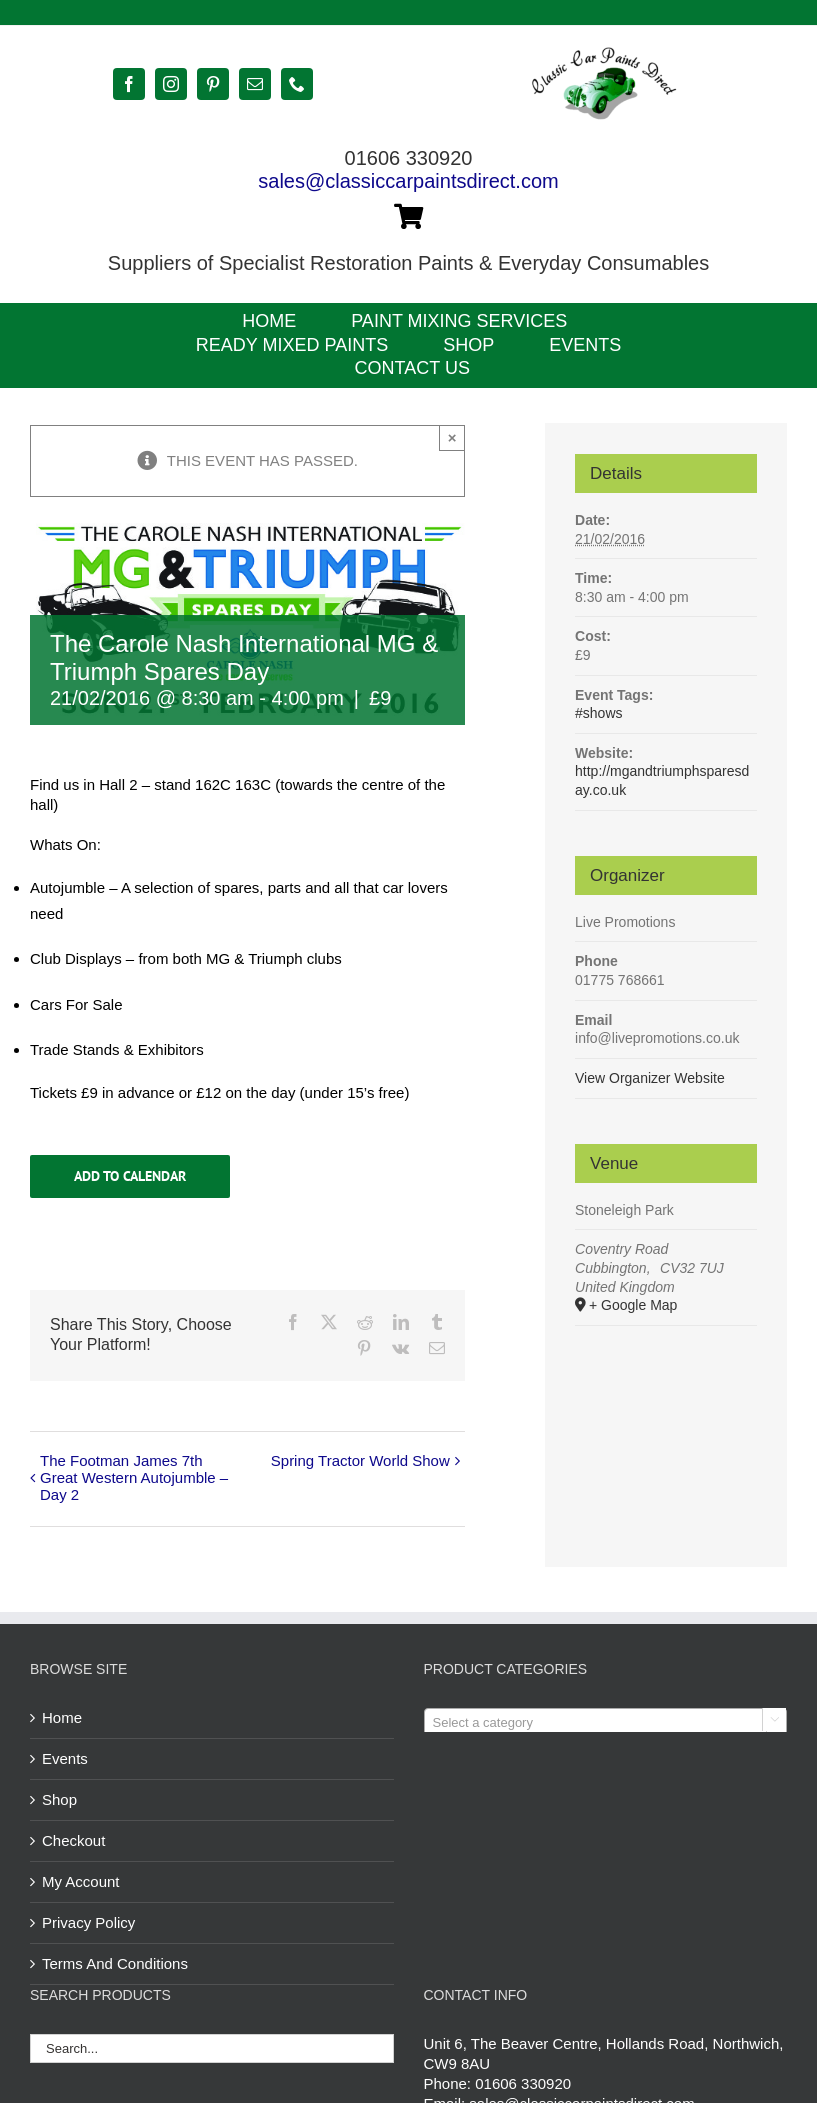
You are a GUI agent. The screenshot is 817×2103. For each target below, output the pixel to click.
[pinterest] (213, 84)
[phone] (297, 84)
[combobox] (606, 1722)
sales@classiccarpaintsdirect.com (408, 181)
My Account (81, 1881)
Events (65, 1758)
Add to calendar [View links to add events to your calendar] (130, 1176)
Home (62, 1717)
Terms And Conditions (115, 1963)
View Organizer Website (650, 1078)
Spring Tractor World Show (360, 1460)
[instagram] (171, 84)
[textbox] (606, 1723)
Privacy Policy (88, 1922)
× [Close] (452, 437)
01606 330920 (523, 2083)
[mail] (255, 84)
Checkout (73, 1840)
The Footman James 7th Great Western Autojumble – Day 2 (134, 1477)
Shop (59, 1799)
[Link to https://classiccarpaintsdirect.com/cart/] (408, 216)
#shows (598, 713)
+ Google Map (633, 1305)
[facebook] (129, 84)
